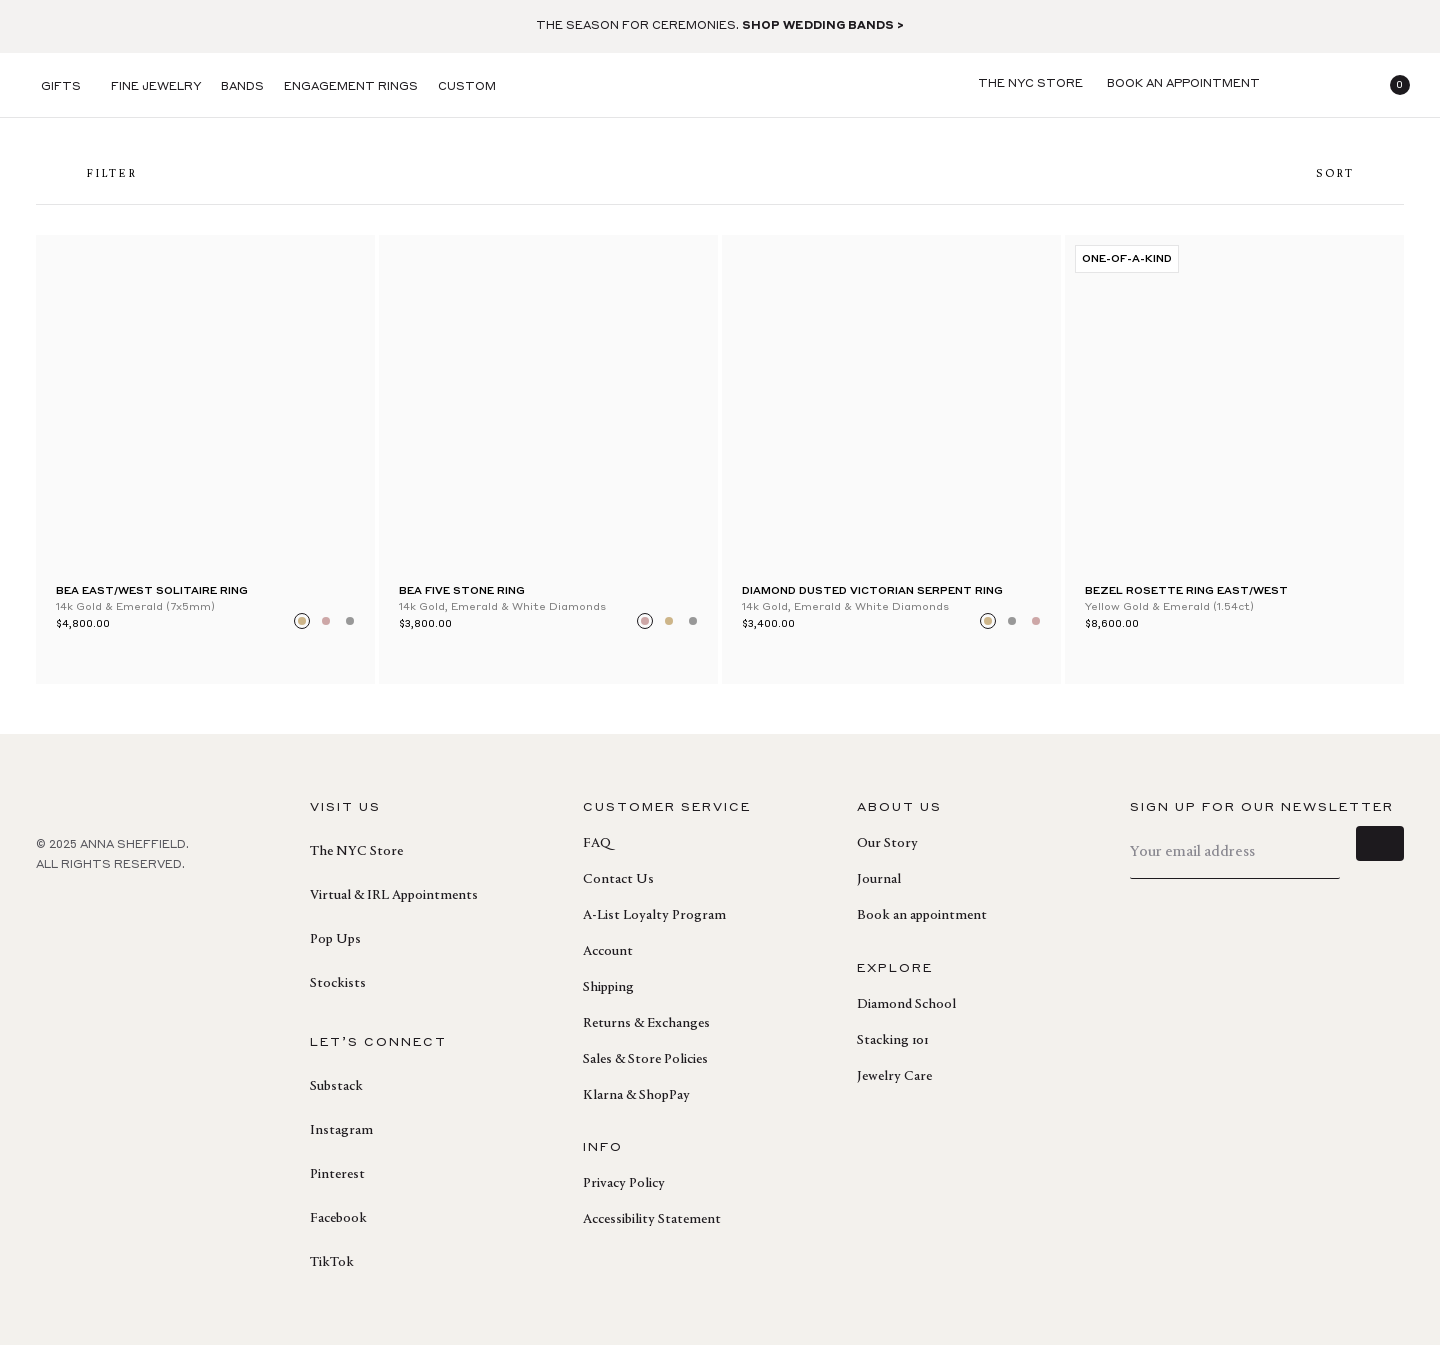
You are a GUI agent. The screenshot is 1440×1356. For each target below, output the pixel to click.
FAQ (597, 855)
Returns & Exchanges (646, 1035)
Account (608, 963)
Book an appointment (922, 927)
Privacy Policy (624, 1195)
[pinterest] (92, 920)
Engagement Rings (351, 87)
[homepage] (720, 85)
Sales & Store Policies (645, 1071)
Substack (336, 1098)
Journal (879, 891)
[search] (1296, 85)
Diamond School (906, 1016)
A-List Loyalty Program (654, 927)
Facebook (338, 1230)
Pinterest (337, 1186)
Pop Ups (335, 951)
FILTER (96, 180)
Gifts (61, 87)
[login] (1344, 85)
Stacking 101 (892, 1052)
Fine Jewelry (156, 87)
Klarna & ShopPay (636, 1107)
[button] (1392, 85)
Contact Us (618, 891)
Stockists (338, 995)
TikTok (332, 1274)
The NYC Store (356, 863)
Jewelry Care (894, 1088)
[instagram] (136, 920)
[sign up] (1380, 863)
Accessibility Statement (652, 1231)
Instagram (341, 1142)
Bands (242, 87)
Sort (1350, 180)
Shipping (608, 999)
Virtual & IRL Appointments (394, 907)
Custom (467, 87)
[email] (1235, 863)
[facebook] (48, 920)
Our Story (887, 855)
